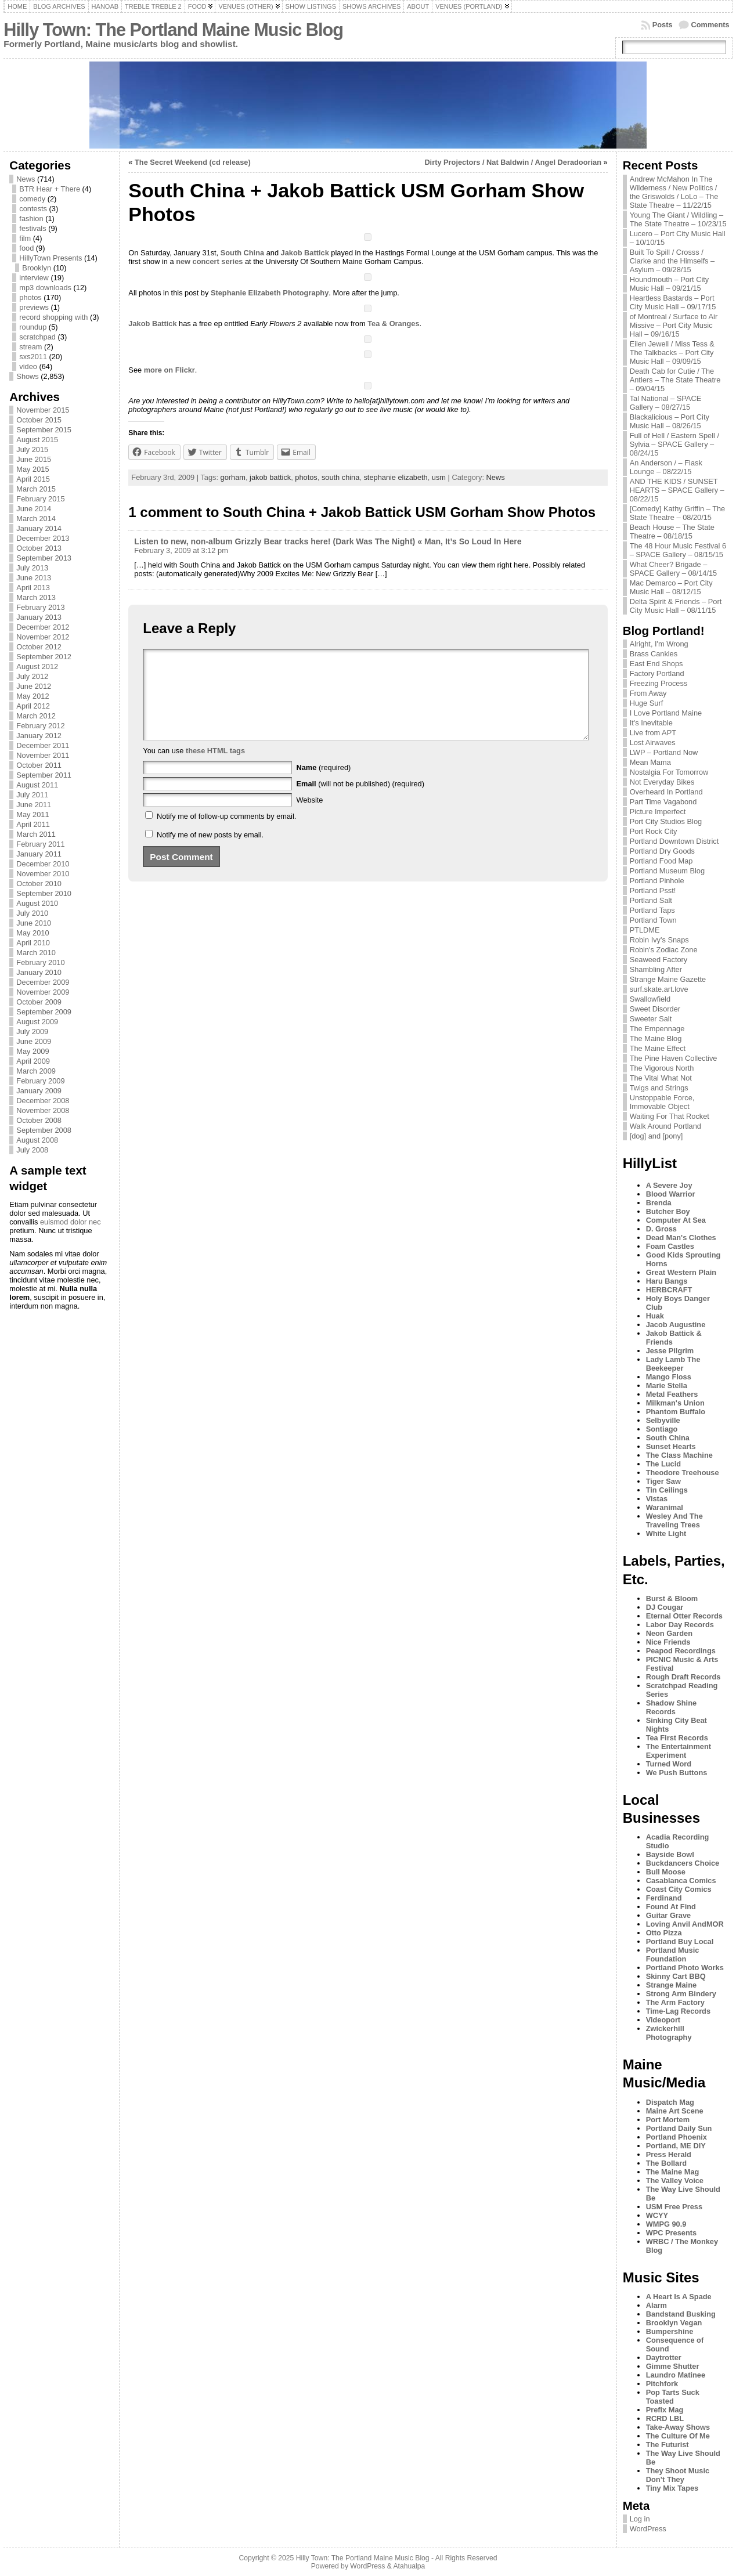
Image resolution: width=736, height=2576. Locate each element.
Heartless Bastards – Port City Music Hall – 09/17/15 (673, 302)
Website (309, 817)
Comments (710, 24)
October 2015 (39, 420)
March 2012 (36, 715)
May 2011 (32, 814)
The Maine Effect (658, 1048)
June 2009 (33, 1041)
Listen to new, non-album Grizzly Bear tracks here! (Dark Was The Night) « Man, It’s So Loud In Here (327, 541)
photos (30, 297)
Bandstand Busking (681, 2314)
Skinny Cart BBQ (676, 1976)
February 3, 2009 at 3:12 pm (181, 550)
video (28, 366)
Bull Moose (666, 1871)
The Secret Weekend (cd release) (193, 162)
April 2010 (33, 942)
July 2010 (32, 913)
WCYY (657, 2215)
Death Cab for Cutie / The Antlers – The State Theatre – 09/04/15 (675, 380)
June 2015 (33, 459)
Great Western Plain (681, 1272)
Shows (27, 376)
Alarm (656, 2305)
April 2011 (33, 824)
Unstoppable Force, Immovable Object (662, 1102)
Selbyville (663, 1420)
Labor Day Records (680, 1624)
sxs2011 (33, 356)
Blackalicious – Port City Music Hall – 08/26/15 (669, 421)
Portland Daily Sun (679, 2128)
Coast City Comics (679, 1889)
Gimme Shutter (672, 2366)
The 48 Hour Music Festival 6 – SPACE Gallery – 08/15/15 (678, 550)
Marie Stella (666, 1385)
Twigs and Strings (659, 1087)
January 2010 (39, 972)
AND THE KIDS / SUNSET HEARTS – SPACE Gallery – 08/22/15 (677, 490)
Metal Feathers (672, 1394)
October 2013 (39, 548)
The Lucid (663, 1463)
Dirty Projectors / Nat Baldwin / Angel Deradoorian (512, 162)
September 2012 (43, 656)
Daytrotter (663, 2357)
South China (242, 252)
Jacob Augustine (676, 1324)
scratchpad (37, 337)
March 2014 (36, 518)
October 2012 (39, 646)
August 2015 (37, 439)
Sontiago (662, 1429)
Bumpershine (670, 2331)
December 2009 (42, 982)
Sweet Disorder (655, 1009)
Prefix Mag (665, 2409)
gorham (233, 477)
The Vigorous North (662, 1068)
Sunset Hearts (671, 1446)
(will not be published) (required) (360, 801)
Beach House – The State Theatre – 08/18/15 (672, 531)
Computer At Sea (676, 1220)
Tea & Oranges (393, 323)
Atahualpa (409, 2566)
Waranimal (664, 1507)
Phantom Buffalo (675, 1411)
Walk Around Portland (665, 1126)
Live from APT (653, 732)
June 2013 (33, 577)
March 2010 (36, 952)
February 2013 (40, 607)
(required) (323, 785)
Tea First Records (677, 1737)
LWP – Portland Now (664, 752)
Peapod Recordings (681, 1650)
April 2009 (33, 1061)
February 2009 (40, 1080)
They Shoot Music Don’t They (678, 2475)
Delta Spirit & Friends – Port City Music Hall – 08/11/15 (676, 606)
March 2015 (36, 489)
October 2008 (39, 1120)
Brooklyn (36, 267)
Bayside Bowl (670, 1854)
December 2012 (42, 627)
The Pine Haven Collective (673, 1058)
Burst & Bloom (672, 1598)
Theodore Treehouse (682, 1472)
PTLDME (645, 930)
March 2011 (36, 834)
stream (30, 346)
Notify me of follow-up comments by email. (226, 833)
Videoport (663, 2019)
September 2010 (43, 893)
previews (34, 307)
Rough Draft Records (683, 1676)
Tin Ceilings (667, 1490)
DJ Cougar (665, 1607)
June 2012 (33, 686)
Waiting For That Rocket (669, 1116)
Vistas (657, 1498)
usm (439, 477)
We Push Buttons (677, 1772)
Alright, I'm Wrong (659, 644)
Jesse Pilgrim (670, 1350)
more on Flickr (169, 370)
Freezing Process (659, 683)
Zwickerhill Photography (669, 2033)
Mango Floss (668, 1376)
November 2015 (42, 410)
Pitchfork (662, 2383)
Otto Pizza (664, 1932)
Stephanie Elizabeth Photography (270, 292)
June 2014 (33, 508)
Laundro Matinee (675, 2375)
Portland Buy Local (680, 1941)
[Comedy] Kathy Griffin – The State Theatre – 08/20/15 (678, 513)
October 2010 (39, 883)
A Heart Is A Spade (679, 2296)
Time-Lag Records (678, 2011)
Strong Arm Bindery (681, 1993)
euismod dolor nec (70, 1221)
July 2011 (32, 794)
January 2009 (39, 1090)
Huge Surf (646, 703)
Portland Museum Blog (667, 870)
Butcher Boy (668, 1211)
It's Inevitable (651, 722)
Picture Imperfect (658, 811)
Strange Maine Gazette (668, 979)
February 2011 (40, 844)
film (25, 238)
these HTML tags (215, 768)
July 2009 (32, 1031)
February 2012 (40, 725)
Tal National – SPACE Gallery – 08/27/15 (666, 402)
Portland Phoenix (676, 2137)
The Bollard (666, 2163)
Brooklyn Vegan (674, 2322)
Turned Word (668, 1764)
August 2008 (37, 1140)
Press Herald (668, 2154)
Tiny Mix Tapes (672, 2488)
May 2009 (32, 1051)
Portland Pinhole (657, 880)
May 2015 (32, 469)
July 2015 (32, 449)
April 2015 (33, 479)
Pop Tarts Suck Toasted (672, 2396)
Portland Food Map (661, 861)
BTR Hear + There (49, 189)
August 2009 (37, 1021)
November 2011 (42, 755)
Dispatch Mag (670, 2102)
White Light (666, 1533)
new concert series (209, 261)
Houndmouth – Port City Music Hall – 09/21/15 (669, 283)
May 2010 (32, 932)
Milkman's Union (675, 1403)
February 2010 (40, 962)
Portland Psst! (653, 890)
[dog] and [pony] (656, 1136)
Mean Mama (650, 762)
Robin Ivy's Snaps (659, 939)
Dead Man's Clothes (681, 1237)
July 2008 (32, 1150)
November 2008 (42, 1110)
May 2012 (32, 696)
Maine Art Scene (674, 2111)
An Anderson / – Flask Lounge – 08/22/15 (666, 467)
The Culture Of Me (678, 2436)
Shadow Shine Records (671, 1707)
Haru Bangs (667, 1281)
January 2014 (39, 528)
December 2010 (42, 863)
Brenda (659, 1202)
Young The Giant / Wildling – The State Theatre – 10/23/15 (678, 219)
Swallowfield (650, 999)
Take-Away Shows (678, 2427)
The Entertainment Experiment (678, 1751)
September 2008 (43, 1130)
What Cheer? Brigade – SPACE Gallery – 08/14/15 (673, 568)
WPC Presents (671, 2232)
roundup (32, 327)
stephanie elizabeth (395, 477)
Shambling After (656, 969)
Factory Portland (657, 673)
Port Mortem (668, 2119)
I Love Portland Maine (666, 713)
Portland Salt (651, 900)
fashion (31, 218)
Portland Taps (652, 910)
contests (33, 208)
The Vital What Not (661, 1078)
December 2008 (42, 1100)
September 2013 (43, 558)
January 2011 (39, 854)
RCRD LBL (665, 2418)
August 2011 (37, 785)
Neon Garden (669, 1633)
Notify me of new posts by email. (210, 852)
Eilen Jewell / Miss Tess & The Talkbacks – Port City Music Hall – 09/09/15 (672, 352)
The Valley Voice (674, 2180)
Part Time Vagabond (663, 801)
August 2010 (37, 903)
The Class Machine (679, 1455)
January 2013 (39, 617)
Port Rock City (653, 831)
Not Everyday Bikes (662, 782)
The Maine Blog (656, 1038)
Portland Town (653, 920)
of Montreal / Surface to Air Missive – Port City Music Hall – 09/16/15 (674, 325)
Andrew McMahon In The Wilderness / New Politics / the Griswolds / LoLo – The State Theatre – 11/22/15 (674, 192)
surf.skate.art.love (659, 989)
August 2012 (37, 666)
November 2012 (42, 637)
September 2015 (43, 429)
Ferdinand (664, 1898)
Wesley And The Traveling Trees (674, 1520)
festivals (32, 228)
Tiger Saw (663, 1481)
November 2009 (42, 992)
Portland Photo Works (685, 1967)
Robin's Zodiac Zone (664, 949)
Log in (640, 2518)
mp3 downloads (45, 287)
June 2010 (33, 923)
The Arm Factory (675, 2002)
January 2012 (39, 735)
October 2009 (39, 1002)
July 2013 (32, 567)
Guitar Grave (668, 1915)
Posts (662, 24)
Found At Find (671, 1906)
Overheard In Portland (666, 791)
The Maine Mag (672, 2171)
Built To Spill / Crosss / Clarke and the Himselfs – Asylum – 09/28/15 (672, 261)
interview (34, 277)
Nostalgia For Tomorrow (669, 772)
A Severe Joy (669, 1185)
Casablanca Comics (681, 1880)
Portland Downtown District (674, 841)
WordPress (648, 2528)
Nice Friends (668, 1642)
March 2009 (36, 1071)
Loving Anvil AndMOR (685, 1924)
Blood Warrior (670, 1194)
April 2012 (33, 706)
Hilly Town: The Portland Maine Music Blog (173, 30)
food (26, 248)
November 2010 (42, 873)
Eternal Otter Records (684, 1616)
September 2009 (43, 1011)
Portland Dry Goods (662, 851)
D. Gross (661, 1228)
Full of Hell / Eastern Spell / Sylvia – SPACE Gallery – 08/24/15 (674, 444)
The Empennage (657, 1028)
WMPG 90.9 (666, 2224)
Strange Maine (671, 1985)
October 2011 (39, 765)
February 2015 (40, 498)
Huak (655, 1316)
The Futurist (667, 2444)
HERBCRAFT (669, 1289)
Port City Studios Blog (666, 821)
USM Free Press (674, 2206)
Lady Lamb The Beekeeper (673, 1363)
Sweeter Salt (651, 1018)
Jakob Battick (305, 252)
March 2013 (36, 597)
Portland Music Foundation (672, 1954)
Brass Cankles (654, 653)
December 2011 (42, 745)
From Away (648, 693)
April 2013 (33, 587)
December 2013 (42, 538)
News (25, 179)
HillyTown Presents (50, 258)
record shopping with (53, 317)
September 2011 (43, 775)
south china (340, 477)
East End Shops (656, 663)
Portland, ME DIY (676, 2145)
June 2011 (33, 804)
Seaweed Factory (659, 959)
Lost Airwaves (653, 742)
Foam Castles (670, 1246)
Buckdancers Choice (683, 1863)
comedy (32, 198)
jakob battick (270, 477)
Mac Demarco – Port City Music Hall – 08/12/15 (671, 587)
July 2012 (32, 676)
